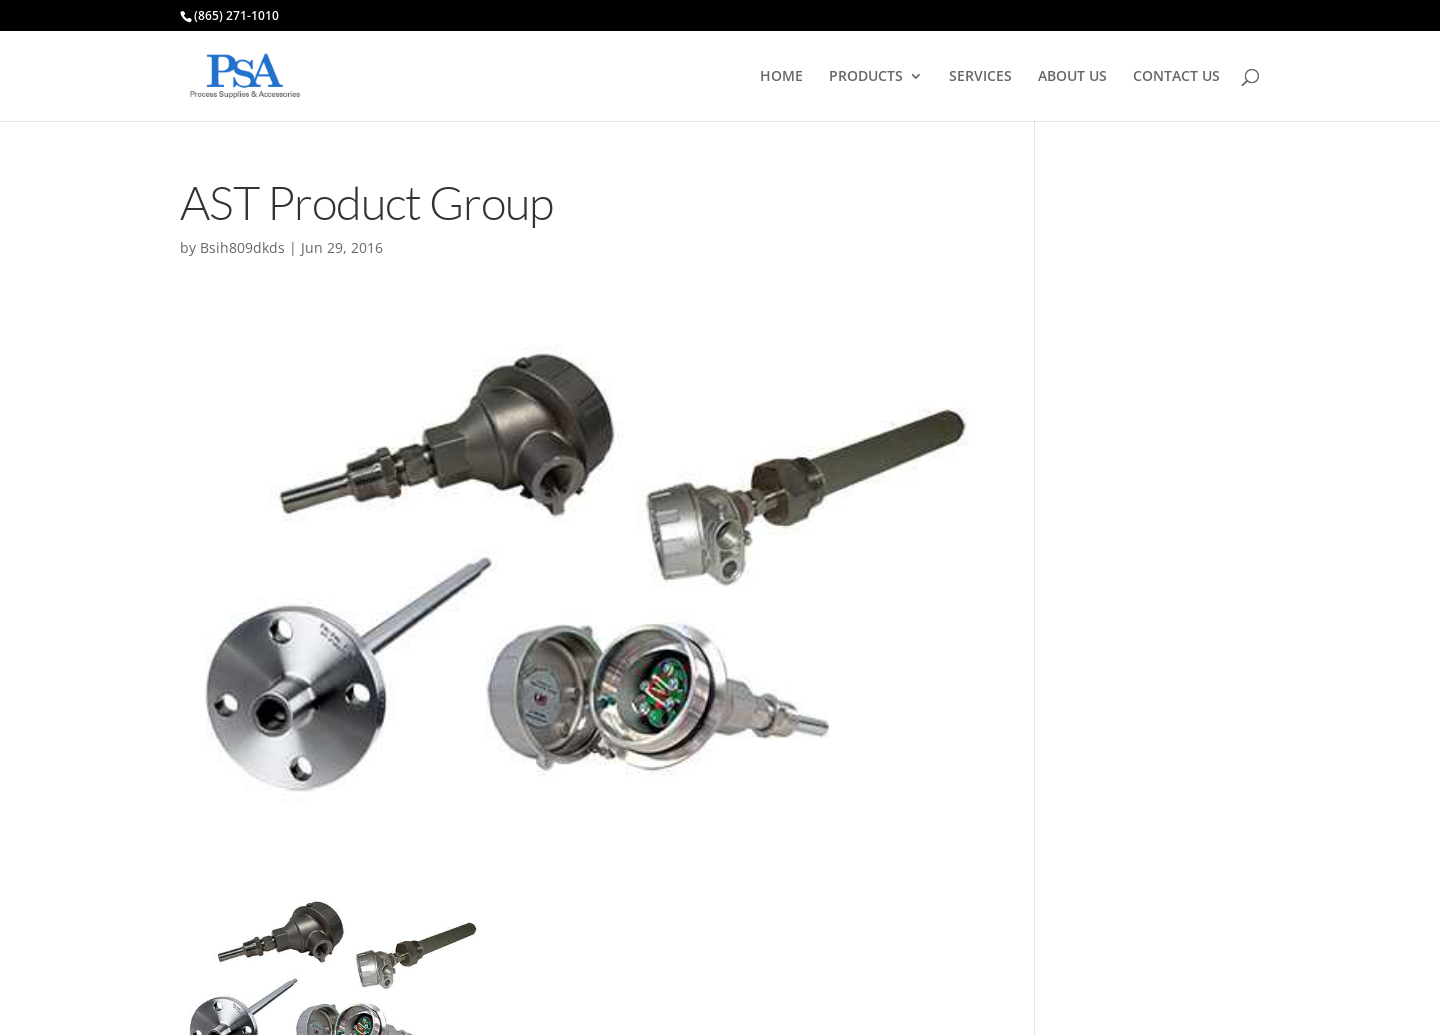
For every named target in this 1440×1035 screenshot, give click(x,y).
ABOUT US (1072, 77)
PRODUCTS (866, 77)
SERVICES (980, 77)
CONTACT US (1176, 77)
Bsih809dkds (242, 247)
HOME (781, 77)
